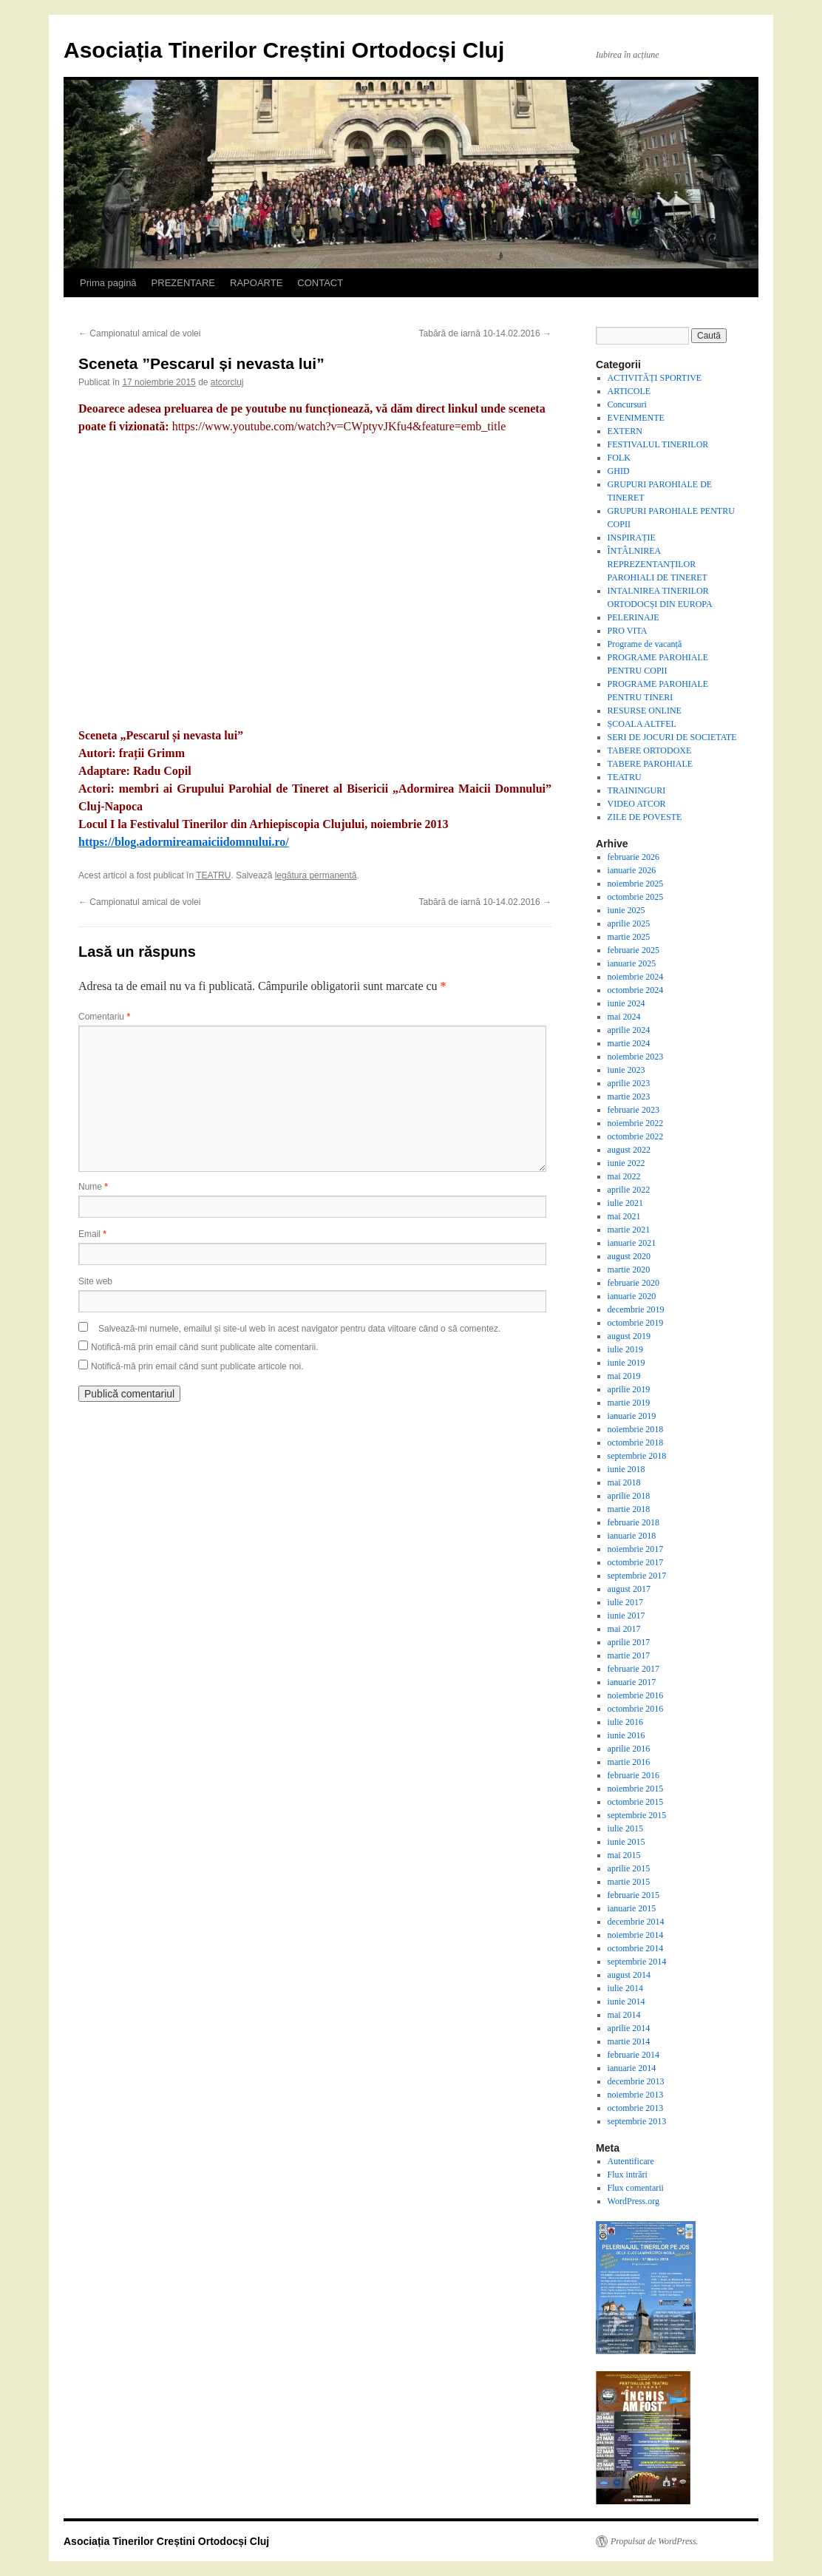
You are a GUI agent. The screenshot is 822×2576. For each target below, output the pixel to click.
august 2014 (629, 1975)
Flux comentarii (636, 2188)
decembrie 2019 (636, 1309)
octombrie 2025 (636, 897)
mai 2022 (624, 1176)
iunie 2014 (626, 2001)
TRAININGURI (637, 790)
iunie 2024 (626, 1003)
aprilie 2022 (629, 1189)
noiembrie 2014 (636, 1935)
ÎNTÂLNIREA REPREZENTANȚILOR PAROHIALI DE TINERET (657, 564)
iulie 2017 (625, 1602)
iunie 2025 (626, 910)
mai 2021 (624, 1216)
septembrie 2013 (637, 2121)
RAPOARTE (256, 282)
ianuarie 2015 (632, 1908)
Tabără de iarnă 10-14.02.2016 (485, 333)
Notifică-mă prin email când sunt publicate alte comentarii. (204, 1347)
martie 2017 (629, 1655)
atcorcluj (227, 382)
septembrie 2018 (637, 1456)
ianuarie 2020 (632, 1296)
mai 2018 (624, 1482)
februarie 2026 (633, 857)
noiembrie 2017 (636, 1549)
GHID (619, 471)
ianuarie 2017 (632, 1682)
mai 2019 (624, 1376)
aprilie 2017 (629, 1642)
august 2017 (629, 1589)
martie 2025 (629, 937)
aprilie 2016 (629, 1748)
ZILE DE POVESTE (645, 817)
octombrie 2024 (636, 990)
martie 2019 (629, 1402)
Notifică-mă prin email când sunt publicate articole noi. (197, 1366)
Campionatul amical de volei (139, 333)
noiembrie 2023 (636, 1056)
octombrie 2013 (636, 2108)
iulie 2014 (625, 1988)
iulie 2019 (625, 1349)
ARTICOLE (629, 391)
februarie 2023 (633, 1110)
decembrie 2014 (636, 1921)
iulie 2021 (625, 1203)
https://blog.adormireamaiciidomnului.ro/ (183, 841)
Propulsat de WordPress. (655, 2541)
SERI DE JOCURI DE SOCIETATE (672, 737)
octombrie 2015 (636, 1802)
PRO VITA (628, 631)
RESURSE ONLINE (645, 710)
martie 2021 (629, 1229)
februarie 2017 (633, 1669)
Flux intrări (628, 2174)
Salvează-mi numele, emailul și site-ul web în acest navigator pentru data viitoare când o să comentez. (299, 1328)
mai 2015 (624, 1855)
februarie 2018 (633, 1522)
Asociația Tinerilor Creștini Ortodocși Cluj (284, 50)
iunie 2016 (626, 1735)
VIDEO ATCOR (637, 804)
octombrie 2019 (636, 1323)
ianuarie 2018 (632, 1536)
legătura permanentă (316, 875)
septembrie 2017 (637, 1575)
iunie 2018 (626, 1469)
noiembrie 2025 (636, 883)
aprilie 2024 (629, 1030)
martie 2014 (629, 2041)
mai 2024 (624, 1016)
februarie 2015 (633, 1895)
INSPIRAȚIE (632, 537)
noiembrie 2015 (636, 1788)
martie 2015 (629, 1882)
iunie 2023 (626, 1070)
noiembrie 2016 (636, 1695)
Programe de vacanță (645, 644)
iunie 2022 (626, 1163)
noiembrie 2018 (636, 1429)
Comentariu (104, 1016)
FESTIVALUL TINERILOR (658, 444)
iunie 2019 (626, 1363)
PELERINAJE (633, 617)
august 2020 (629, 1256)
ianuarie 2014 (632, 2068)
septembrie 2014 (637, 1961)
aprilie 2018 (629, 1496)
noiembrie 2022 (636, 1123)
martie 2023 (629, 1096)
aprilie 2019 (629, 1389)
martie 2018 (629, 1509)
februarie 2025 (633, 950)
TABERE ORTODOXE (650, 750)
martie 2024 (629, 1043)
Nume (93, 1187)
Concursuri (627, 404)
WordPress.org (633, 2201)
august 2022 (629, 1150)
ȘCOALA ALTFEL (642, 724)
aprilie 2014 (629, 2028)
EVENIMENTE (636, 418)
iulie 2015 (625, 1828)
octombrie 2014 (636, 1948)
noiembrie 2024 (636, 977)
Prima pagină (108, 282)
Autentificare (631, 2161)
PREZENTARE (183, 282)
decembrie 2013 (636, 2081)
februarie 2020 (633, 1283)
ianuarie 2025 (632, 963)
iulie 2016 (625, 1722)
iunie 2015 (626, 1842)
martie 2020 (629, 1269)
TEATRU (213, 875)
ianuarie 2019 (632, 1416)
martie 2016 (629, 1762)
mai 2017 (624, 1629)
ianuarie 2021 (632, 1243)
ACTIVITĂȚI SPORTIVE (655, 378)
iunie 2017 (626, 1615)
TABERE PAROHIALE (650, 764)
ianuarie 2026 (632, 870)
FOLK (619, 458)
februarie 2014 (633, 2055)
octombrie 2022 (636, 1136)
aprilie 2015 (629, 1868)
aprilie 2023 (629, 1083)
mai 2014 (624, 2015)
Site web (95, 1281)
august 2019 (629, 1336)
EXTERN (625, 431)
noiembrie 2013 (636, 2094)
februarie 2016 (633, 1775)
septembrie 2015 (637, 1815)
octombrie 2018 (636, 1442)
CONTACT (320, 282)
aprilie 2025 (629, 923)
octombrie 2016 (636, 1709)
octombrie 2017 (636, 1562)
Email (92, 1234)
